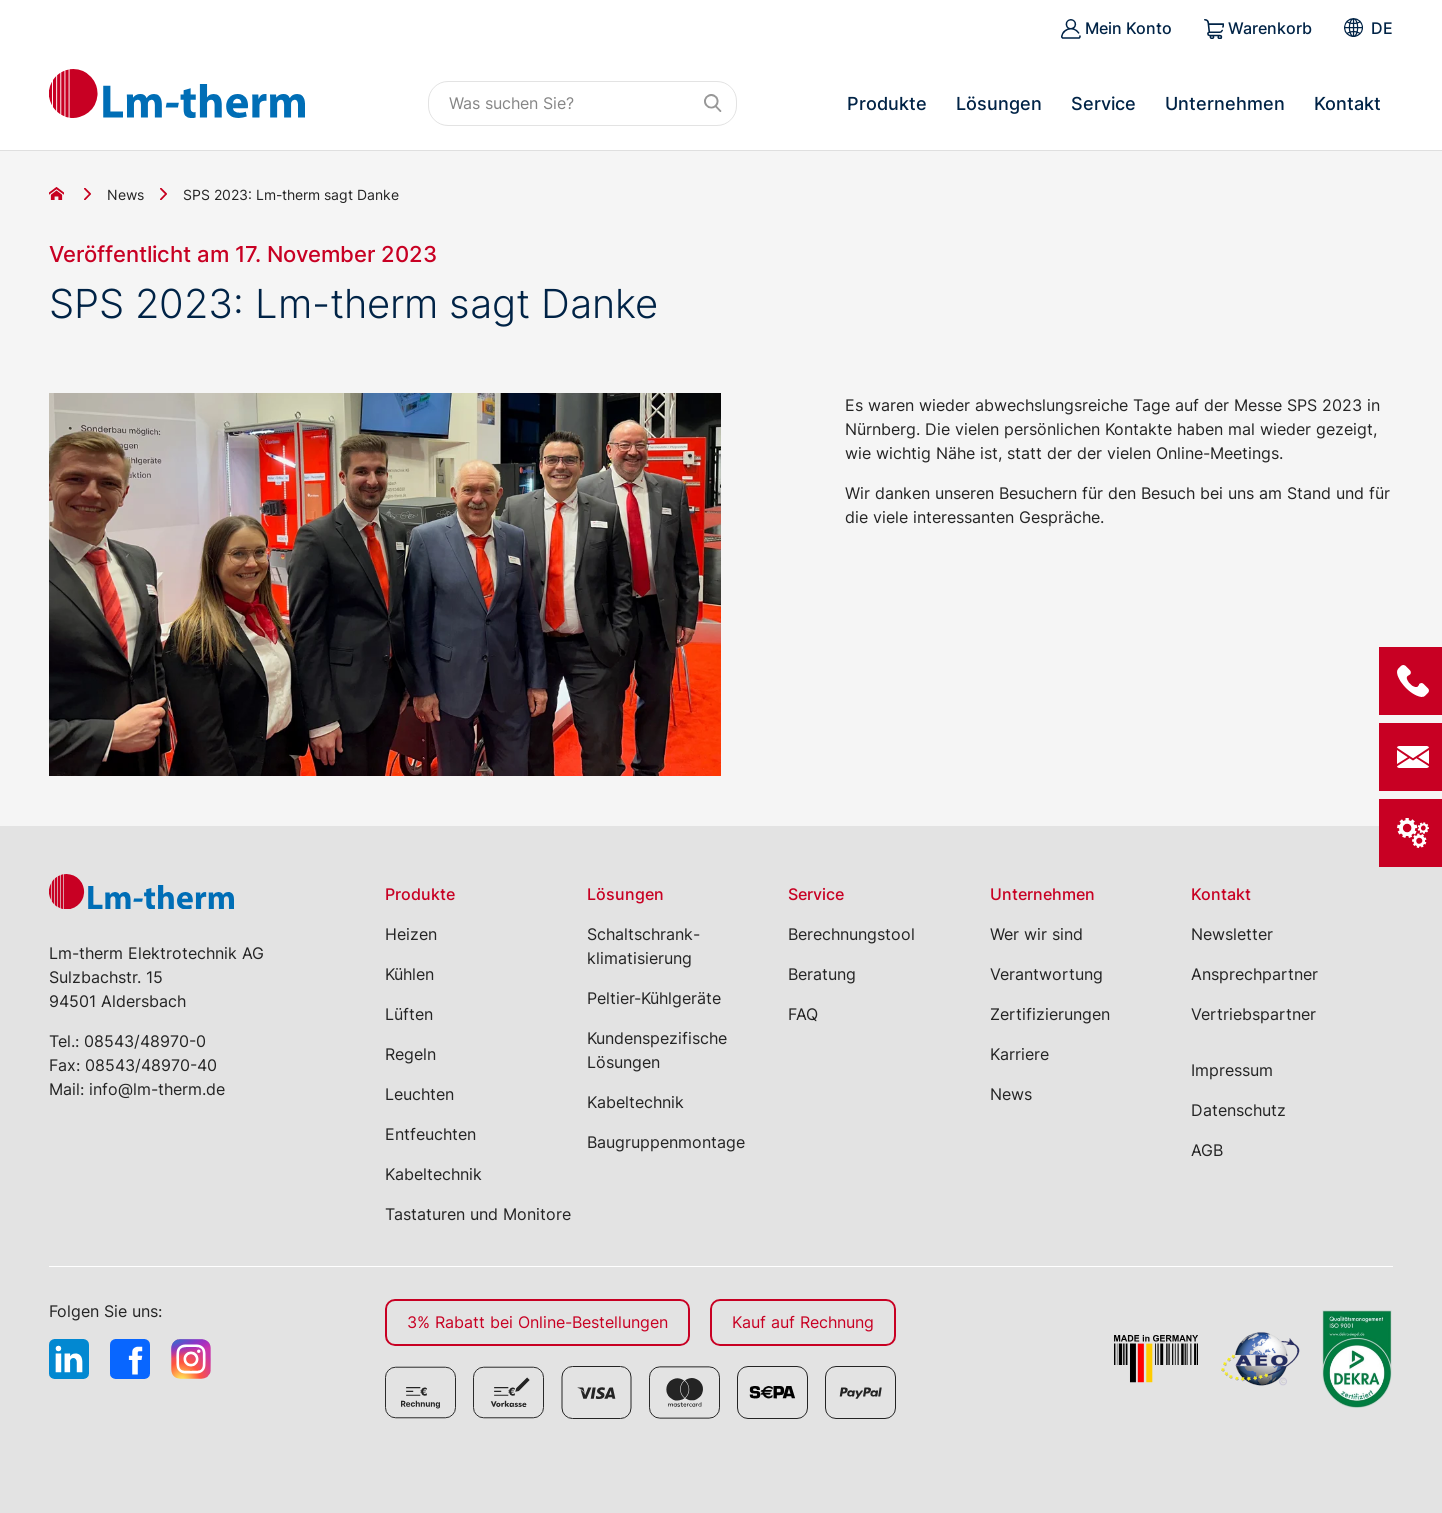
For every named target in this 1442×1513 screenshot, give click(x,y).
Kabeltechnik (433, 1174)
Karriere (1019, 1054)
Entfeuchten (430, 1134)
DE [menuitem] (1382, 28)
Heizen (411, 934)
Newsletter (1232, 934)
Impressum (1232, 1070)
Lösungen (999, 103)
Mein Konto (1116, 29)
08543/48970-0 (145, 1041)
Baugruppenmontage (666, 1142)
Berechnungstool (851, 934)
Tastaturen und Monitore (478, 1214)
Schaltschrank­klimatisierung (643, 946)
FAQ (803, 1014)
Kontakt (1347, 103)
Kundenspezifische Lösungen (657, 1050)
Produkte (887, 103)
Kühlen (409, 974)
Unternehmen (1225, 103)
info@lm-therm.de (157, 1089)
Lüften (409, 1014)
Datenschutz (1238, 1110)
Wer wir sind (1036, 934)
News (125, 194)
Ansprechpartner (1254, 974)
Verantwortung (1046, 974)
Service (1103, 103)
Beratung (822, 974)
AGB (1207, 1150)
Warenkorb (1258, 29)
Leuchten (419, 1094)
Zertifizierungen (1050, 1014)
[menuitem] (1382, 28)
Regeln (410, 1054)
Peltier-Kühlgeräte (654, 998)
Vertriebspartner (1253, 1014)
